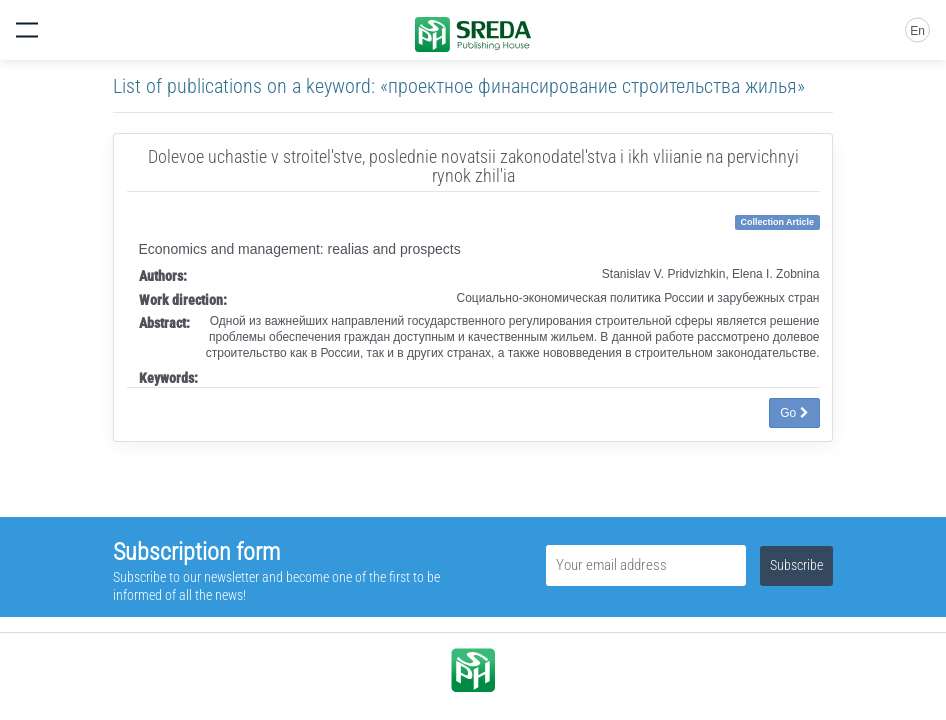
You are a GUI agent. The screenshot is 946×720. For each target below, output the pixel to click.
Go (794, 413)
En (917, 31)
